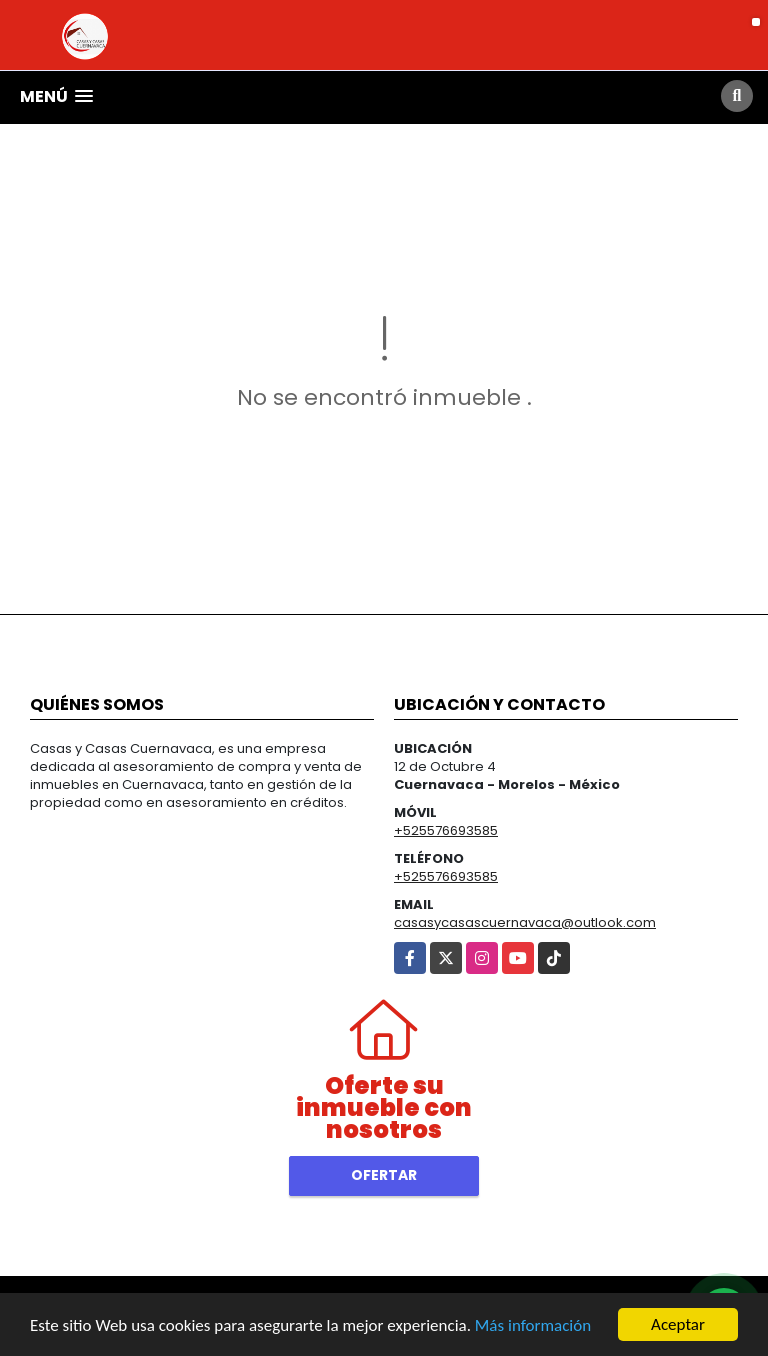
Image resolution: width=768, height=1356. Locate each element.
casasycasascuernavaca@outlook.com (525, 922)
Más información (533, 1326)
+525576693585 (446, 830)
